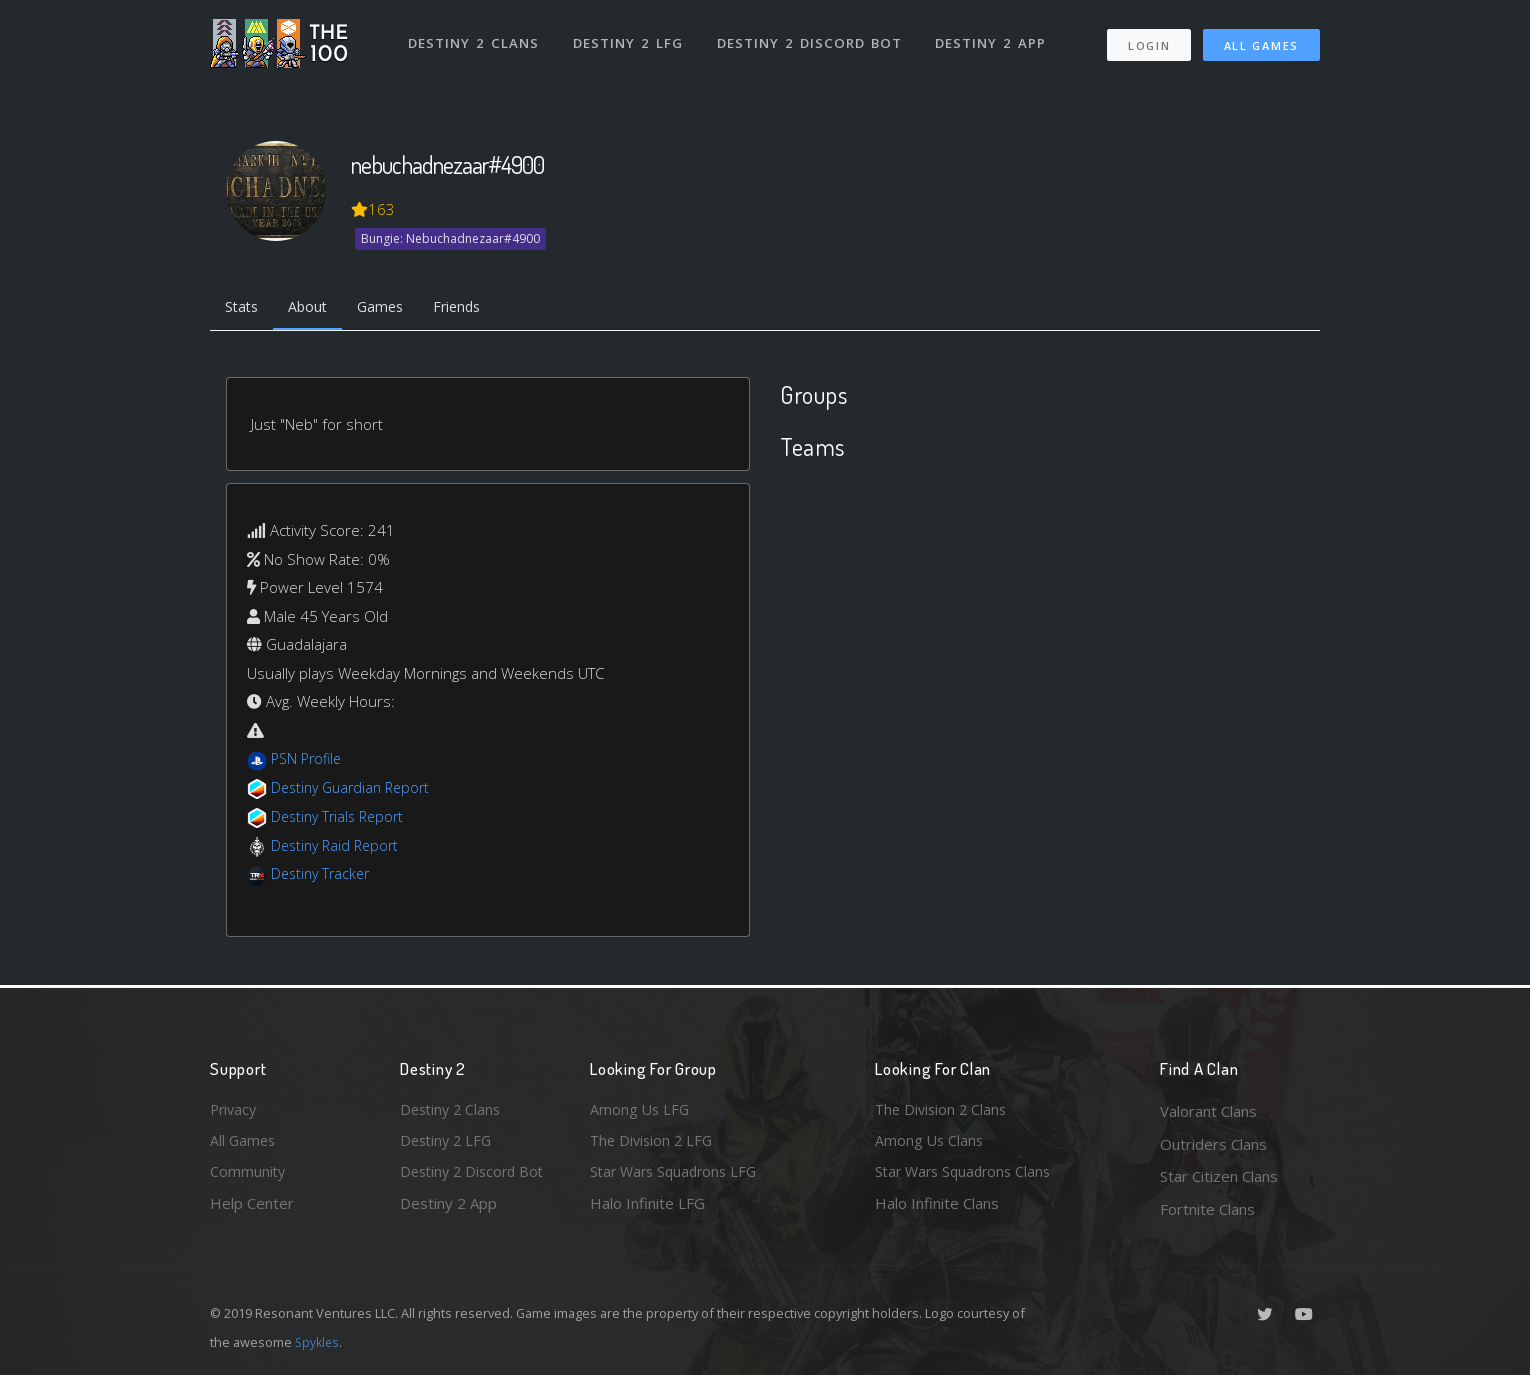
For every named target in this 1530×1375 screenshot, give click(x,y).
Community (248, 1176)
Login (1148, 40)
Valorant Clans (1208, 1111)
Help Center (252, 1209)
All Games (1261, 40)
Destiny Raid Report (338, 847)
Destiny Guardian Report (355, 790)
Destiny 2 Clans (474, 38)
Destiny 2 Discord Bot (810, 38)
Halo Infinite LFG (647, 1209)
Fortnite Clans (1207, 1209)
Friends (473, 308)
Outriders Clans (1213, 1144)
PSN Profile (309, 761)
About (314, 308)
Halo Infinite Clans (937, 1209)
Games (391, 308)
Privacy (235, 1111)
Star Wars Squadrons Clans (967, 1176)
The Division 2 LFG (654, 1144)
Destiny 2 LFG (629, 38)
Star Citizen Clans (1219, 1176)
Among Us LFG (641, 1111)
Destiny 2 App (992, 38)
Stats (244, 308)
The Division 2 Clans (943, 1111)
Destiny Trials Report (341, 818)
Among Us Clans (930, 1144)
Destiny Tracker (323, 875)
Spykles (318, 1342)
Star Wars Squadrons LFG (678, 1176)
